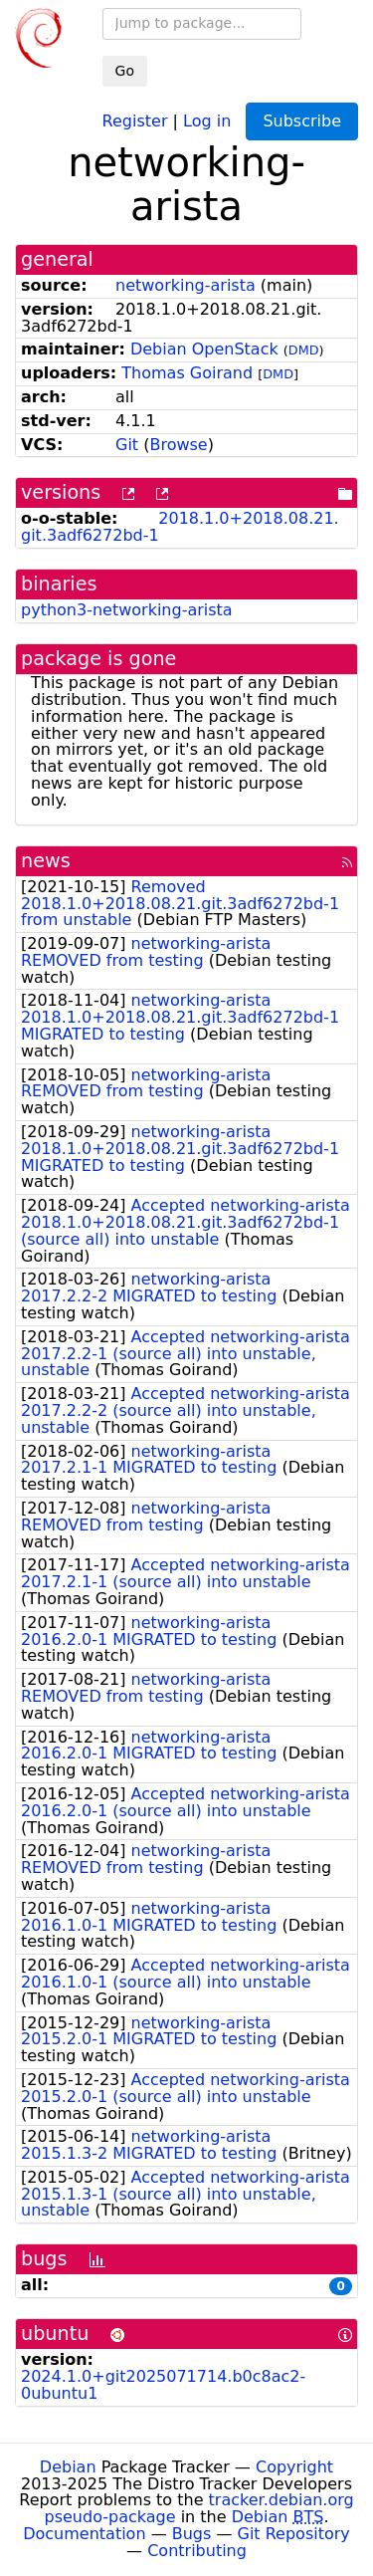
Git (126, 444)
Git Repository (294, 2533)
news (46, 860)
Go (124, 71)
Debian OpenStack (204, 349)
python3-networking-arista (127, 609)
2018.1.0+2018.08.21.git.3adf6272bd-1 (180, 527)
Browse (178, 444)
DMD (303, 350)
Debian (68, 2467)
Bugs (192, 2533)
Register (135, 120)
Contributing (197, 2550)
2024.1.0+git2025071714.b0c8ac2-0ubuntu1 (163, 2385)
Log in (207, 120)
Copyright (294, 2467)
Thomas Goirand (187, 372)
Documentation (84, 2533)
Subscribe (302, 121)
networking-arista (185, 285)
